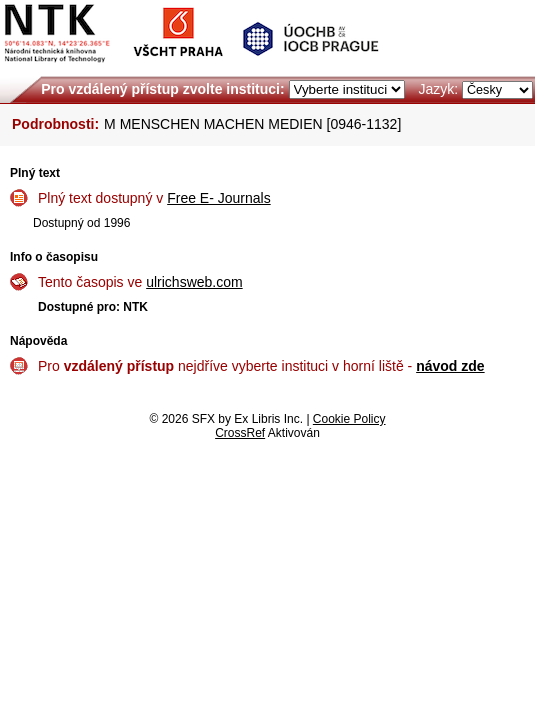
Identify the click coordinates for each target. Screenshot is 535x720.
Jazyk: (438, 89)
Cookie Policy (349, 419)
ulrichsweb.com (194, 282)
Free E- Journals (218, 198)
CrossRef (240, 433)
